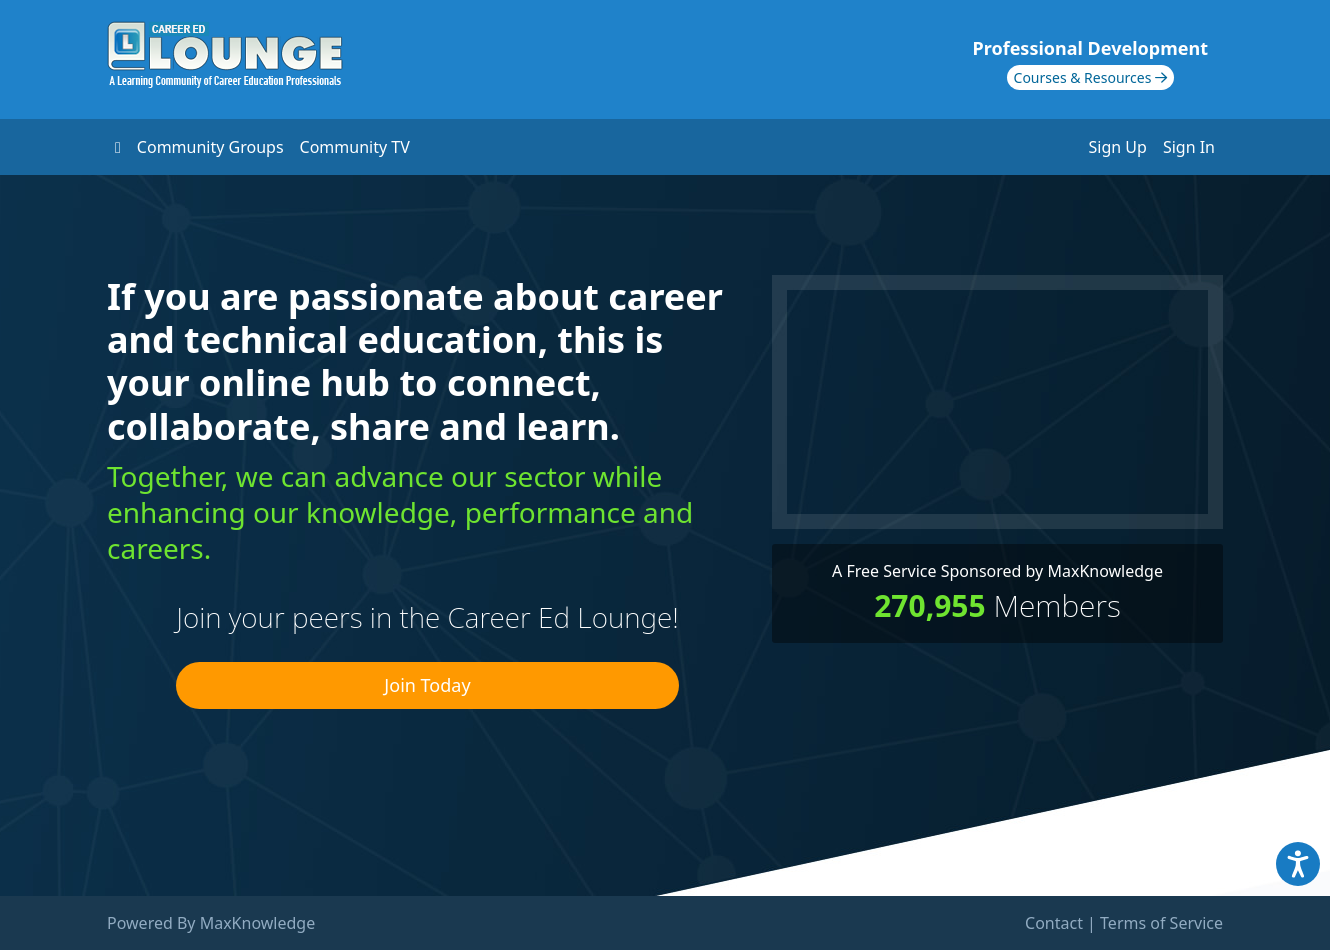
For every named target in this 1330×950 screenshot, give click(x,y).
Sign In (1189, 147)
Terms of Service (1161, 923)
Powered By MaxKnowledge (211, 923)
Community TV (355, 147)
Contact (1054, 923)
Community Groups (210, 147)
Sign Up (1118, 147)
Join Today (427, 685)
